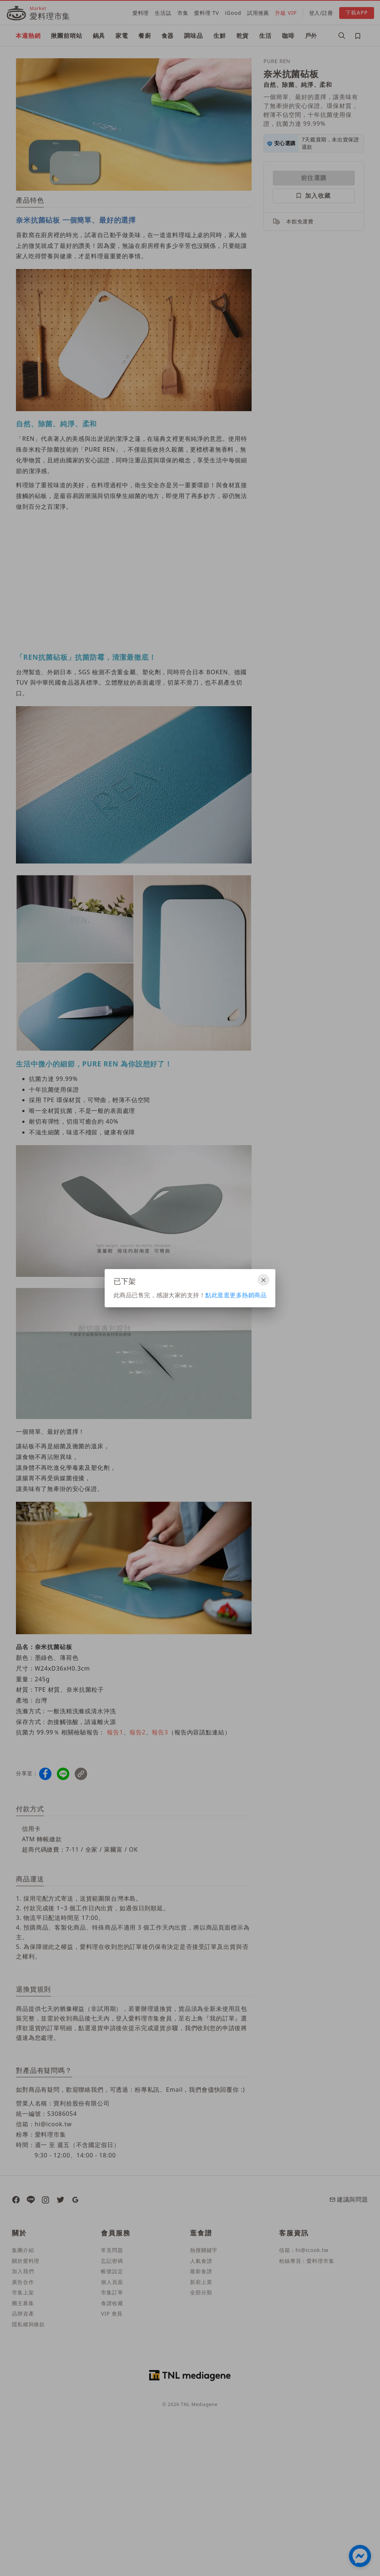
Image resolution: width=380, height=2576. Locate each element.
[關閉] (263, 1280)
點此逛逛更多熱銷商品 (235, 1295)
